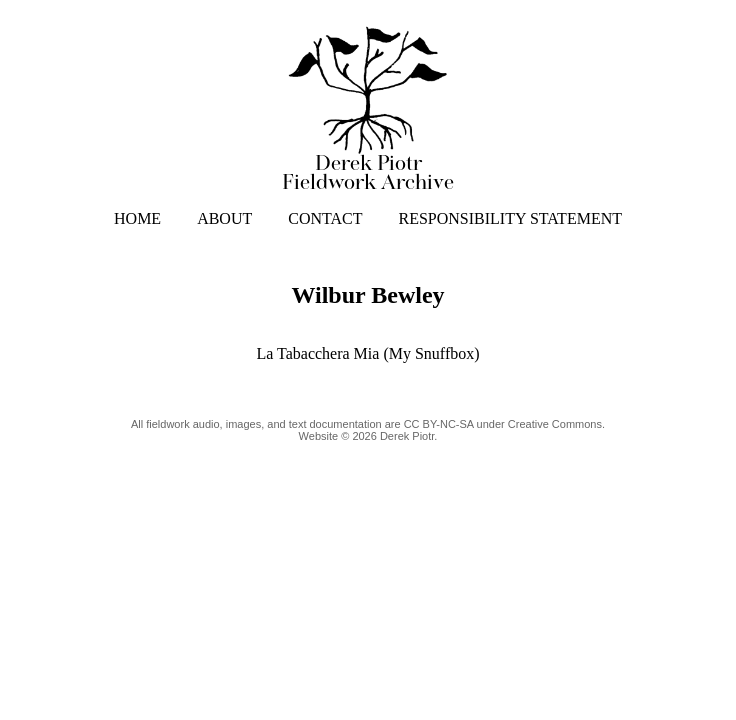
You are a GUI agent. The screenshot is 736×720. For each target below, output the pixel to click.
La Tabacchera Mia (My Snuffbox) (367, 353)
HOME (137, 218)
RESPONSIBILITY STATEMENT (510, 218)
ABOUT (224, 218)
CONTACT (325, 218)
